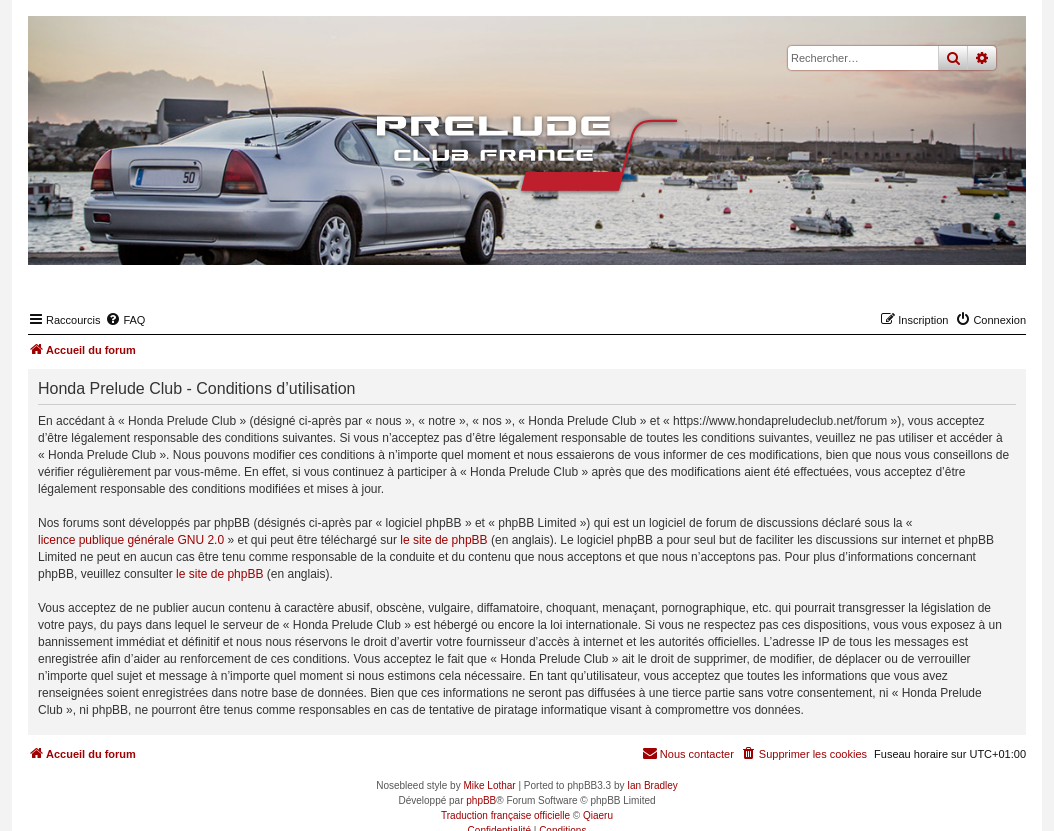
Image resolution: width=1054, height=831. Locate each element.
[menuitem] (125, 320)
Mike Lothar (489, 785)
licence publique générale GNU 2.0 (131, 540)
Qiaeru (598, 815)
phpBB (481, 800)
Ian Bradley (652, 785)
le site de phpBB (443, 540)
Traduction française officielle (505, 815)
